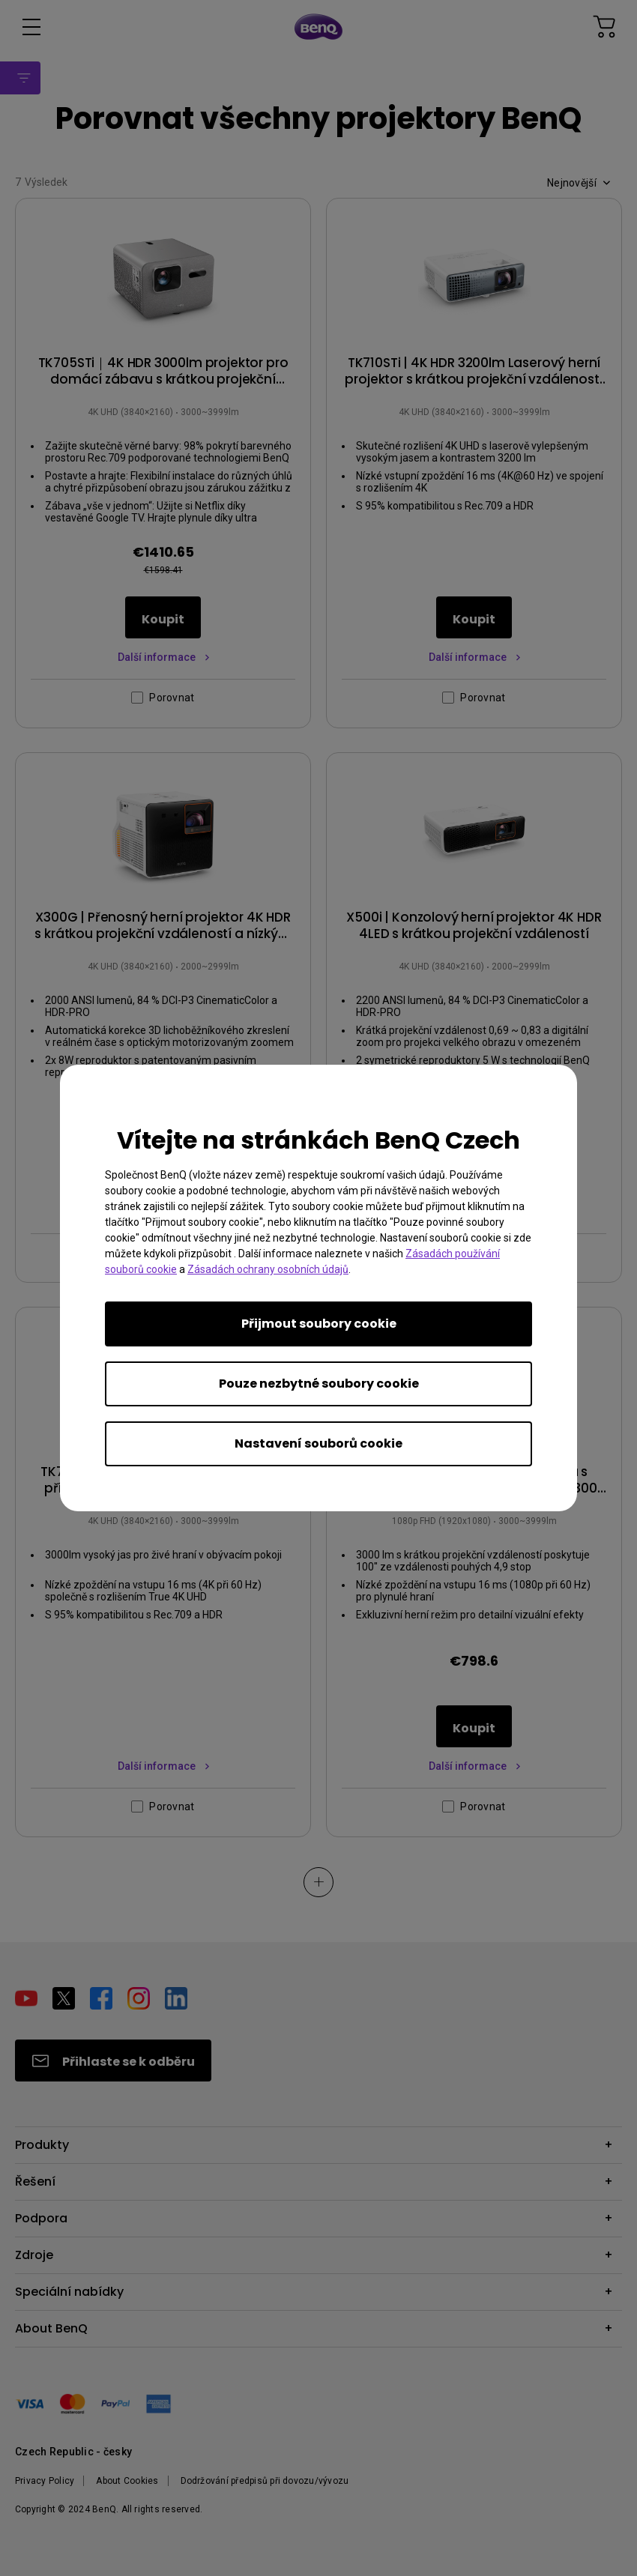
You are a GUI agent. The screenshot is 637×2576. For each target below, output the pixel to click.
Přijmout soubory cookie (318, 1323)
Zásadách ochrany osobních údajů (267, 1269)
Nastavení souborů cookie (318, 1443)
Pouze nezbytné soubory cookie (319, 1383)
